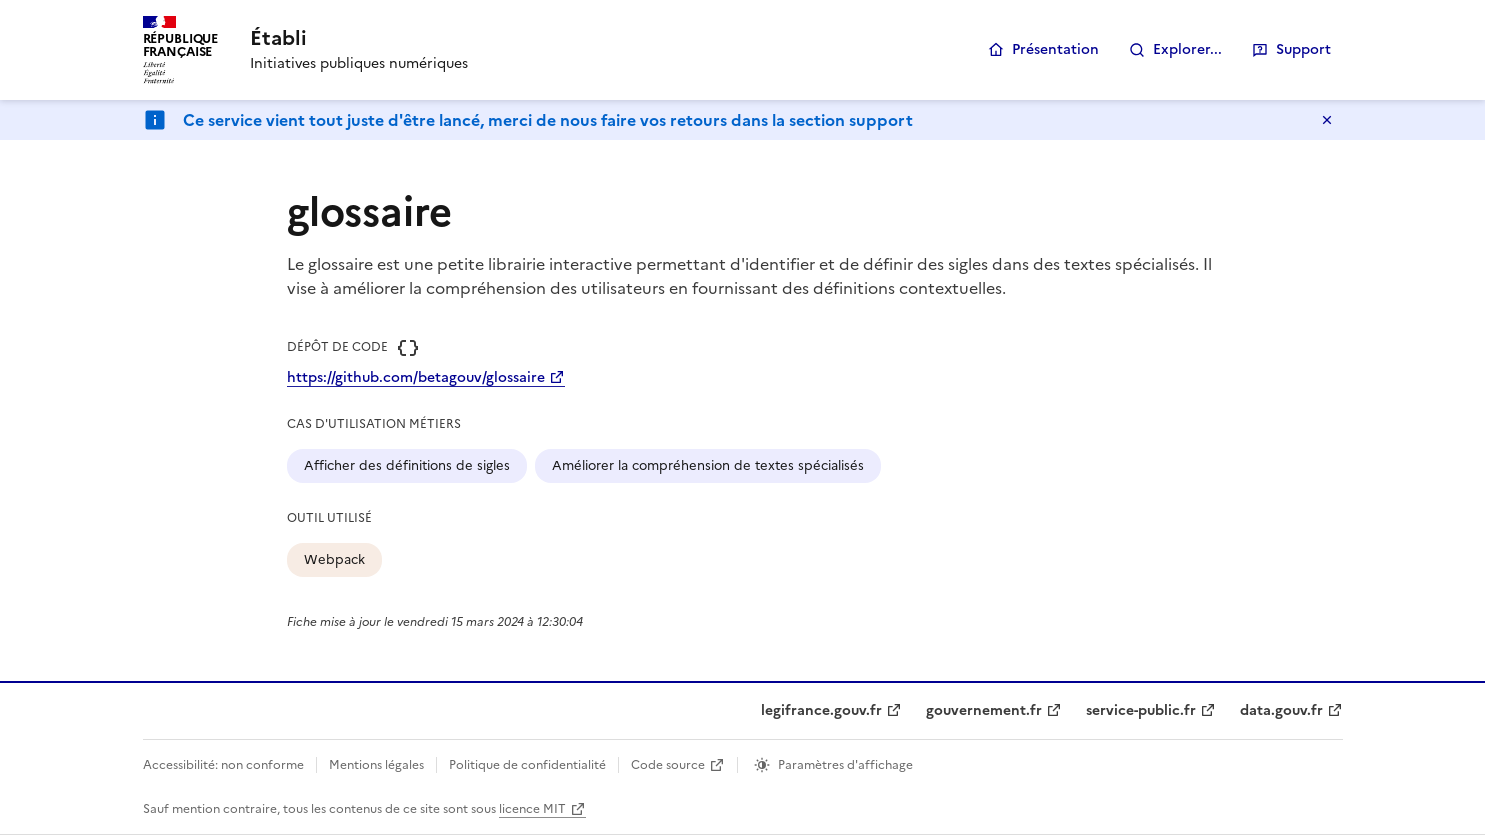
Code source (668, 765)
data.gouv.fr (1281, 710)
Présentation (1055, 49)
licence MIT (532, 809)
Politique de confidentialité (527, 765)
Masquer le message (1327, 120)
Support (1303, 49)
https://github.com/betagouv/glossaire (416, 377)
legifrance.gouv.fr (821, 710)
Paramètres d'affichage (845, 765)
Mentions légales (376, 765)
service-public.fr (1141, 710)
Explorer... (1187, 49)
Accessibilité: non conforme (223, 765)
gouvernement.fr (984, 710)
